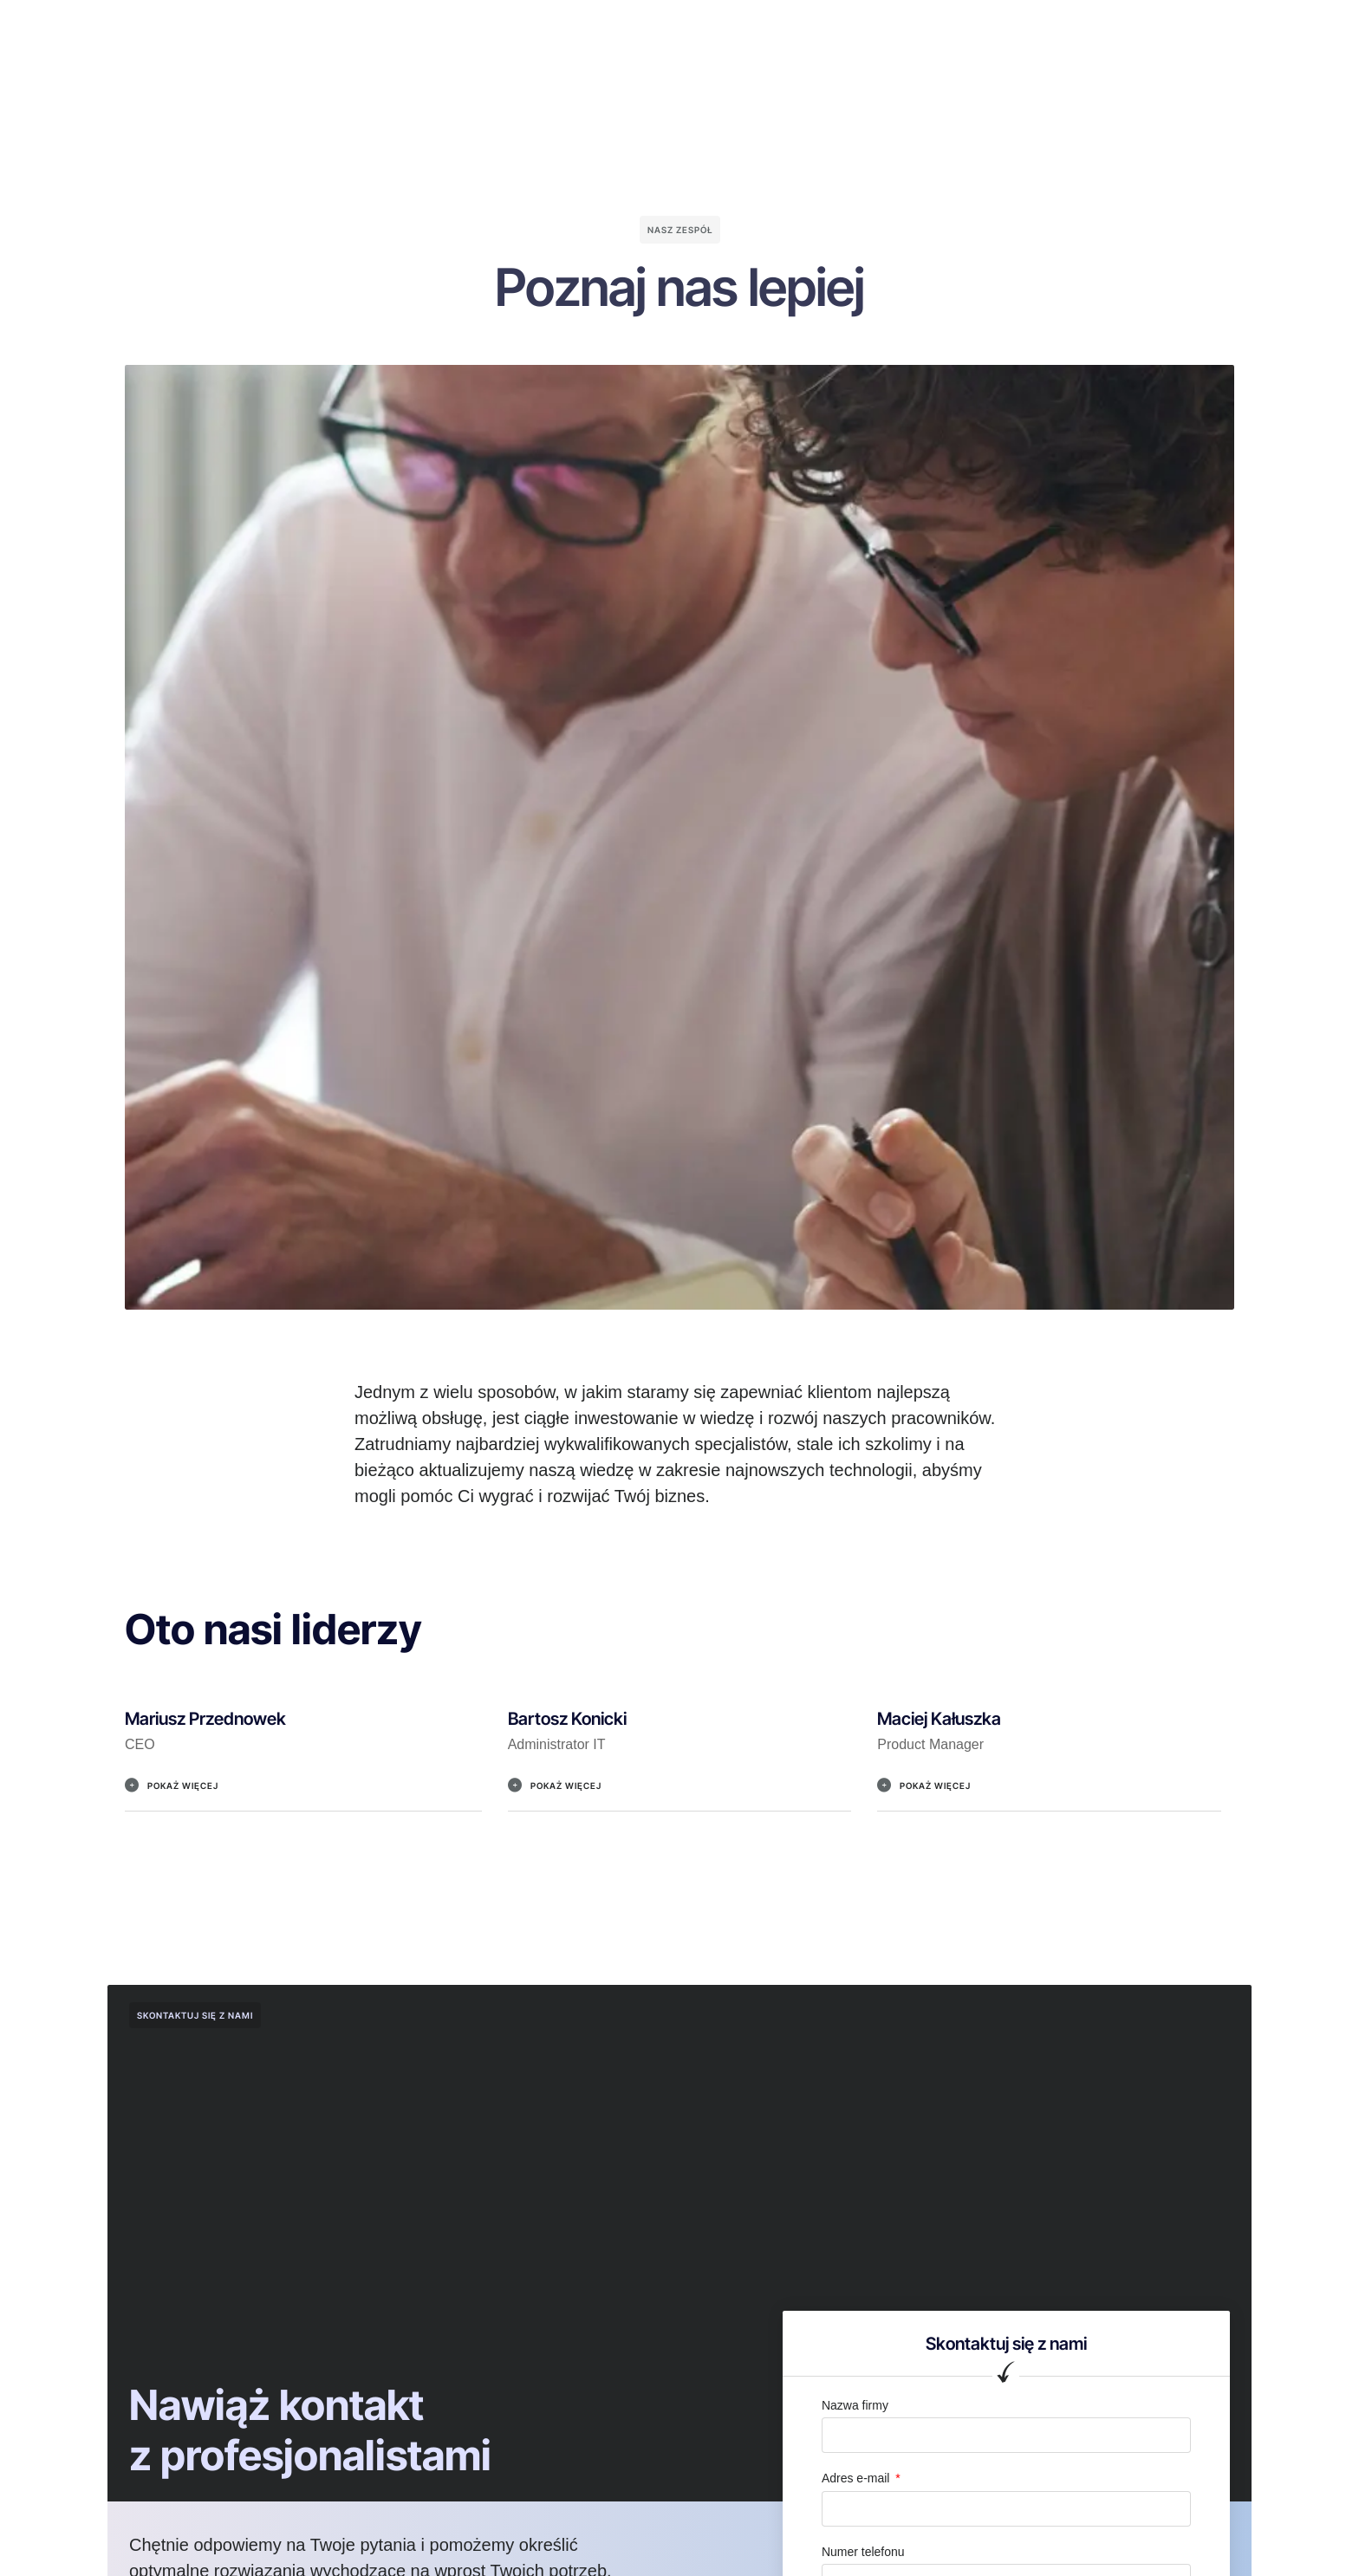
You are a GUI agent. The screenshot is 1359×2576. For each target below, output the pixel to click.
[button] (303, 1795)
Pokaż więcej (182, 1785)
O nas (424, 29)
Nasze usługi (614, 29)
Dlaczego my (509, 29)
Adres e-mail (857, 2478)
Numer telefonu (863, 2552)
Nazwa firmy (855, 2405)
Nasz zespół (717, 29)
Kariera (802, 29)
